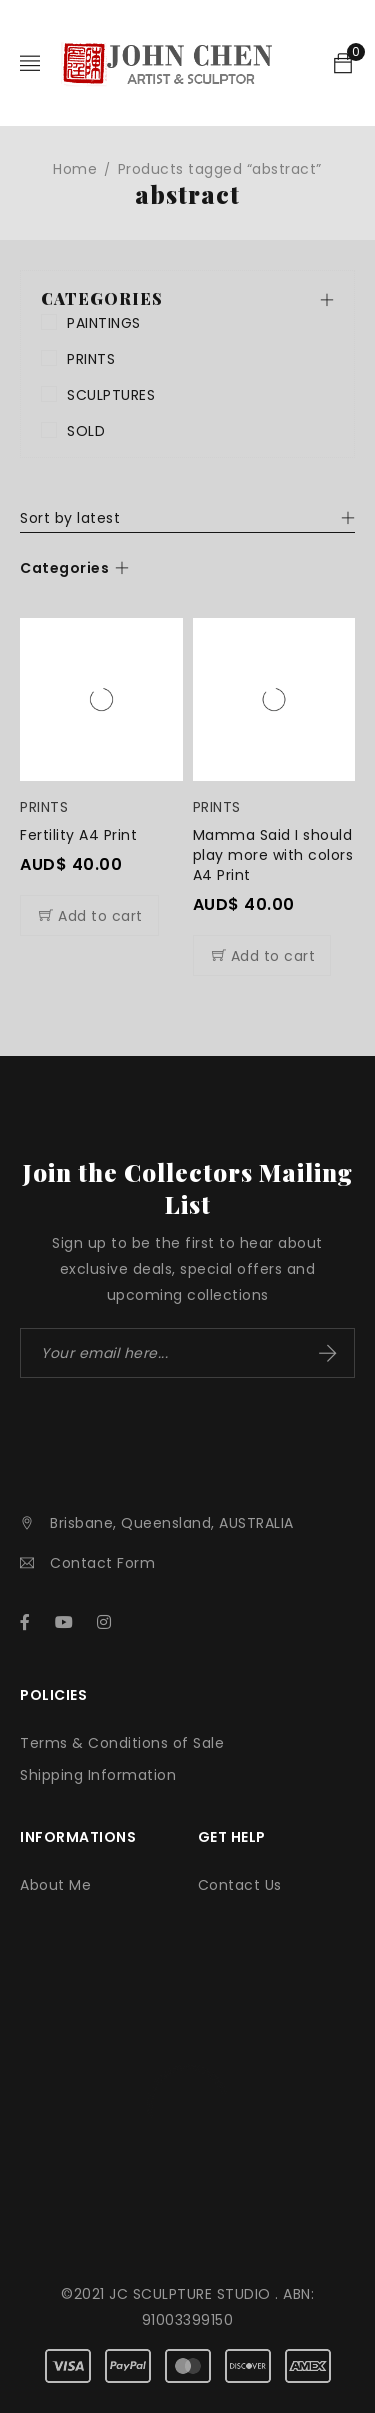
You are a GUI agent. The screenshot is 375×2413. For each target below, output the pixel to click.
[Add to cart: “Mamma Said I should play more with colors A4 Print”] (262, 955)
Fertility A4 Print (78, 835)
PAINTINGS (104, 323)
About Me (55, 1885)
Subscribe (328, 1353)
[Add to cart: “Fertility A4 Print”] (89, 915)
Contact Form (102, 1563)
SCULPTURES (111, 395)
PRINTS (91, 359)
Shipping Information (98, 1775)
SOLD (86, 431)
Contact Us (240, 1885)
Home (75, 169)
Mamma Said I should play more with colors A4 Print (273, 855)
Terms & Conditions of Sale (122, 1743)
